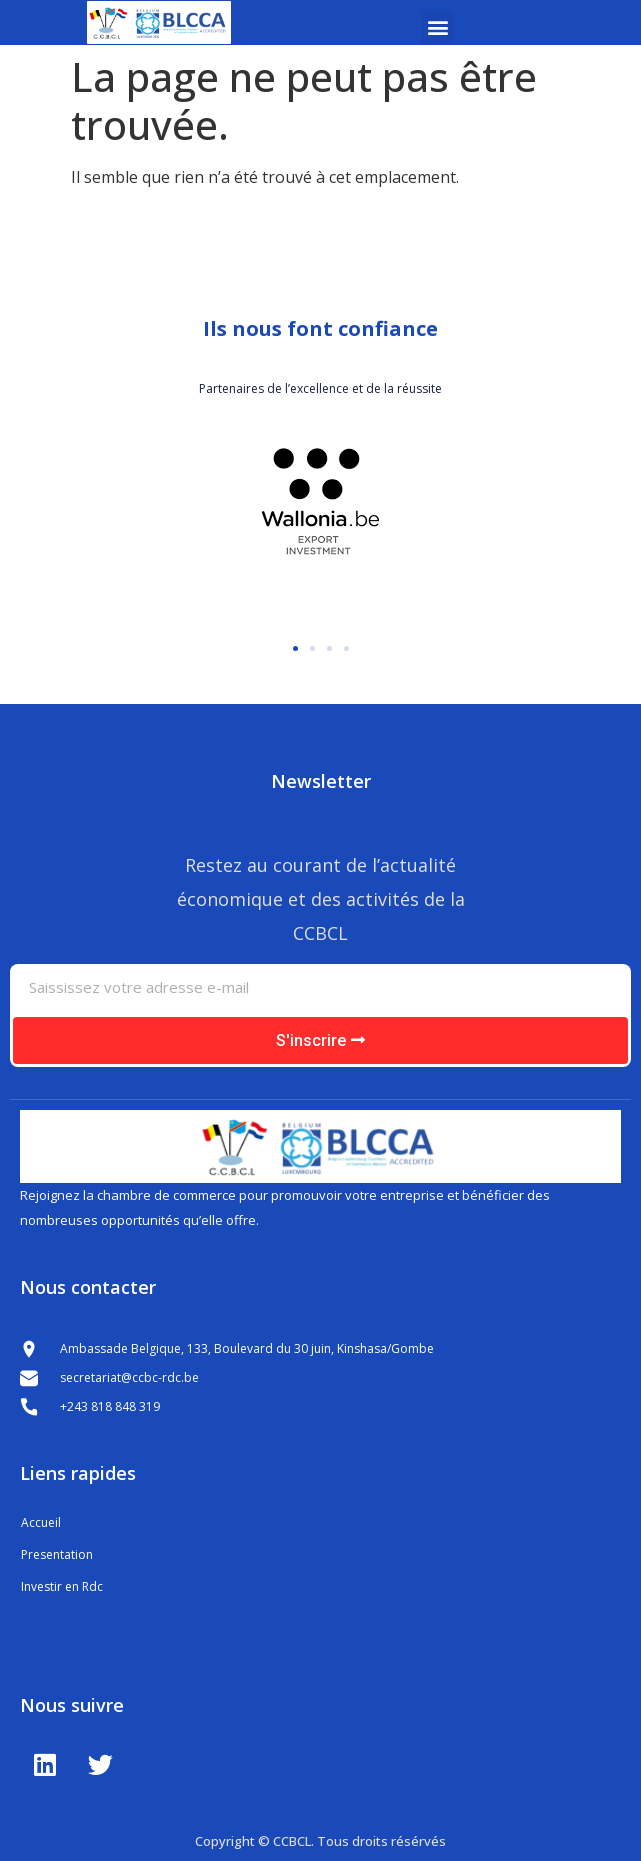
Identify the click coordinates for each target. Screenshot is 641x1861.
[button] (437, 27)
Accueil (41, 1522)
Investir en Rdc (62, 1586)
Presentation (57, 1554)
